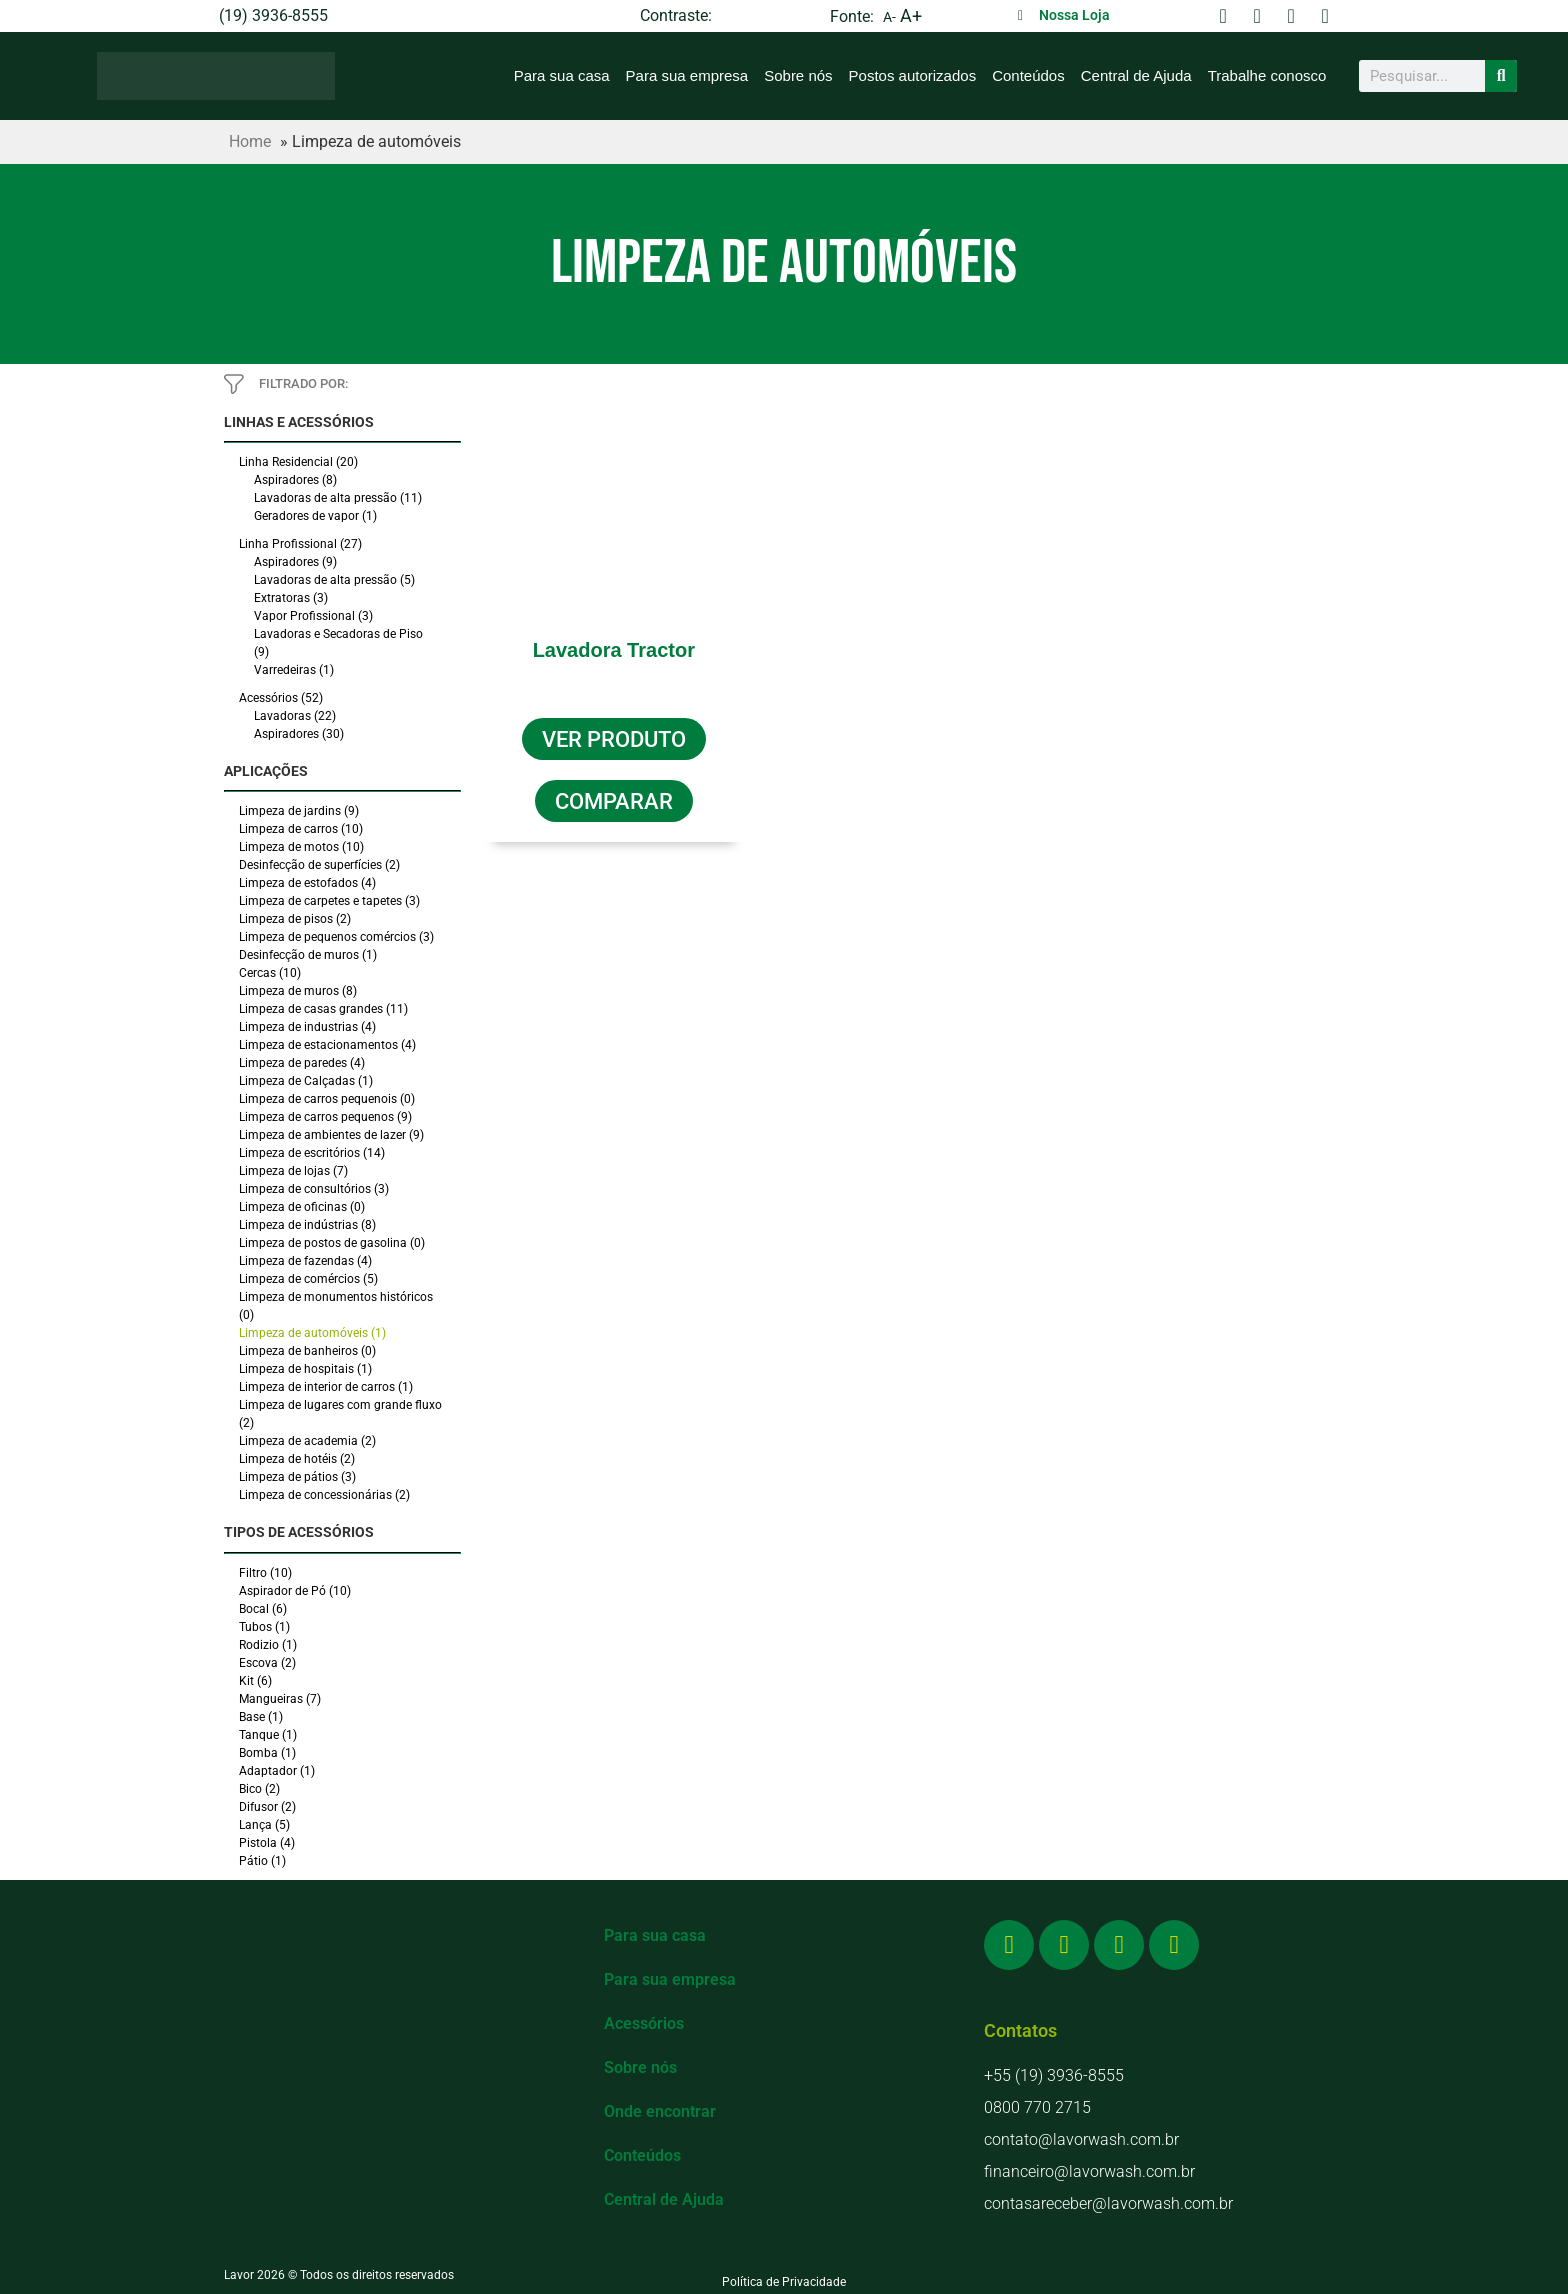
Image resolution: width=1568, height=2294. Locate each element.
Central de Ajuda (1136, 75)
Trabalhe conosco (1267, 75)
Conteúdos (1028, 75)
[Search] (1501, 76)
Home (250, 141)
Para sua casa (562, 75)
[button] (614, 798)
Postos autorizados (913, 75)
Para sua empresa (687, 75)
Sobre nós (798, 75)
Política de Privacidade (784, 2282)
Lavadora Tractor (614, 650)
